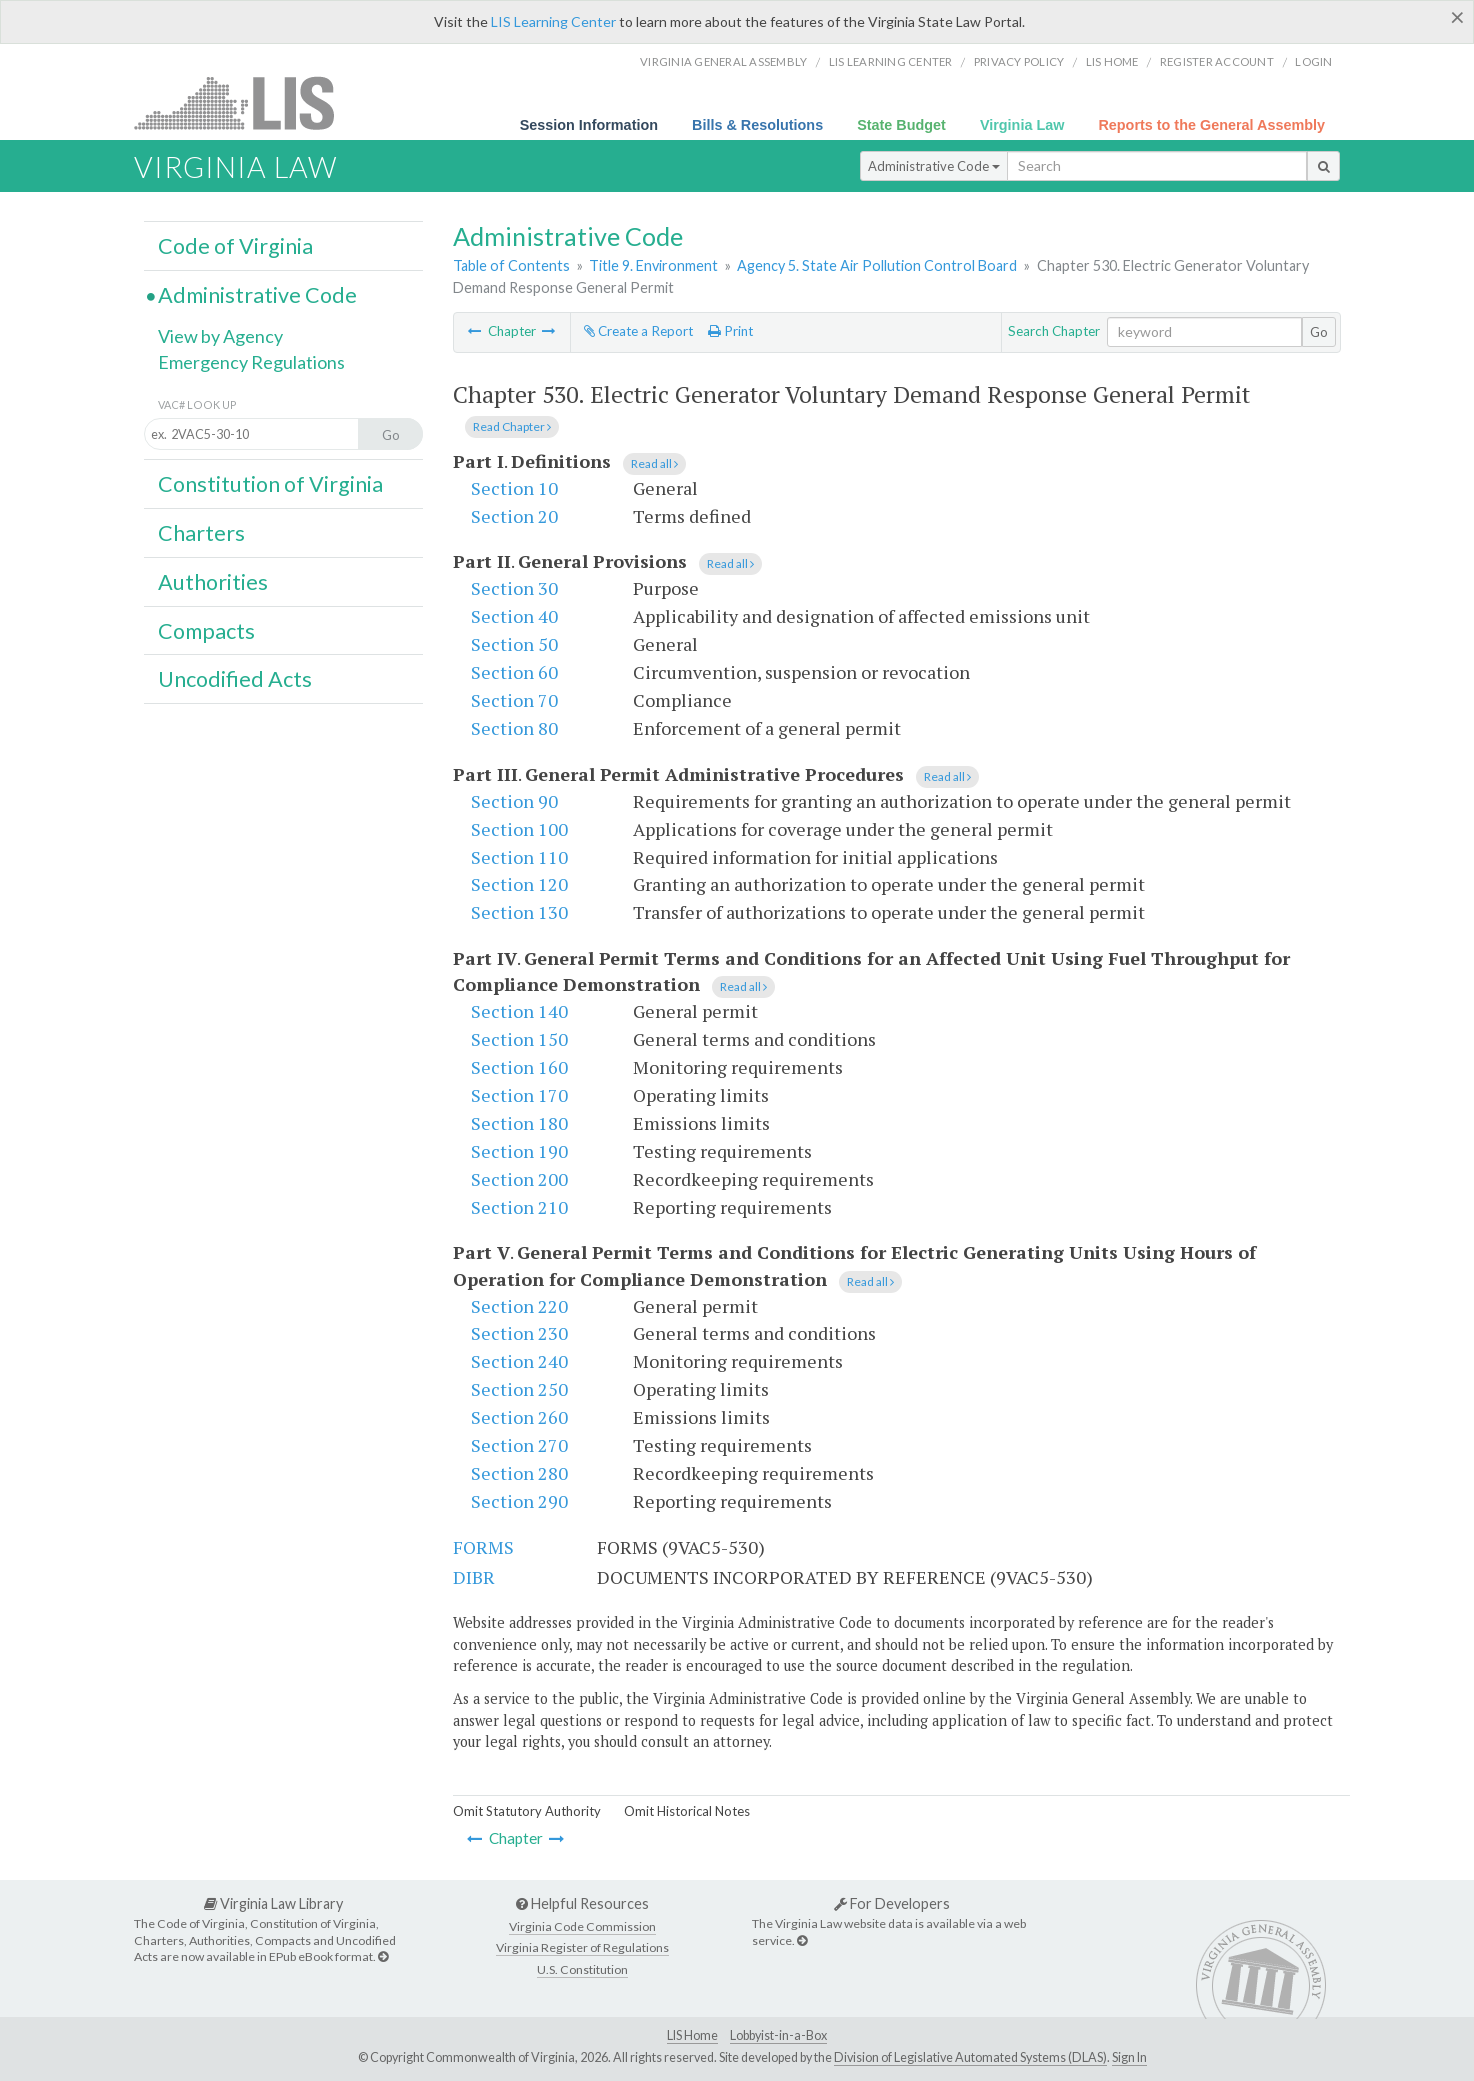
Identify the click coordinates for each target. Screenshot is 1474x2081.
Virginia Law (1022, 125)
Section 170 (519, 1095)
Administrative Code (934, 166)
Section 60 (514, 672)
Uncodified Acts (235, 679)
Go (1319, 332)
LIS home (1112, 61)
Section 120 (519, 884)
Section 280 (519, 1473)
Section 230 (519, 1333)
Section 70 (514, 700)
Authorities (213, 582)
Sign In (1129, 2057)
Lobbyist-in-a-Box (778, 2035)
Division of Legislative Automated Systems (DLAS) (970, 2057)
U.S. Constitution (582, 1969)
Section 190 (519, 1151)
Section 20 (514, 516)
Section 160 (519, 1067)
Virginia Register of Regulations (582, 1947)
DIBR (474, 1577)
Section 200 (519, 1179)
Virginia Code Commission (582, 1926)
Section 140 (519, 1011)
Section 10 (514, 488)
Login (1313, 61)
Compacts (206, 631)
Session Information (589, 125)
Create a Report (638, 331)
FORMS (483, 1547)
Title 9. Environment (653, 265)
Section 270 (519, 1445)
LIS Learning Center (553, 21)
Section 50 (514, 644)
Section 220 (519, 1306)
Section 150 (519, 1039)
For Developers (892, 1903)
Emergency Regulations (251, 362)
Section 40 (514, 616)
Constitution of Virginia (270, 484)
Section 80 (514, 728)
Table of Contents (511, 265)
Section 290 (519, 1501)
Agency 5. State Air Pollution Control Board (877, 265)
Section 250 (519, 1389)
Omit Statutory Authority (527, 1811)
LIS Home (692, 2035)
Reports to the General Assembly (1211, 125)
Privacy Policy (1019, 61)
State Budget (901, 125)
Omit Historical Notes (687, 1811)
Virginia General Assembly (723, 61)
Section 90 (514, 801)
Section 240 (519, 1361)
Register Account (1217, 61)
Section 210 (519, 1207)
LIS (245, 102)
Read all (654, 463)
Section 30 (514, 588)
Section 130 (519, 912)
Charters (201, 533)
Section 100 (519, 829)
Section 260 (519, 1417)
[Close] (1457, 17)
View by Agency (220, 336)
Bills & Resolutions (757, 125)
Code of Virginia (235, 246)
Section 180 (519, 1123)
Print (730, 331)
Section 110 (519, 857)
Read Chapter (512, 426)
